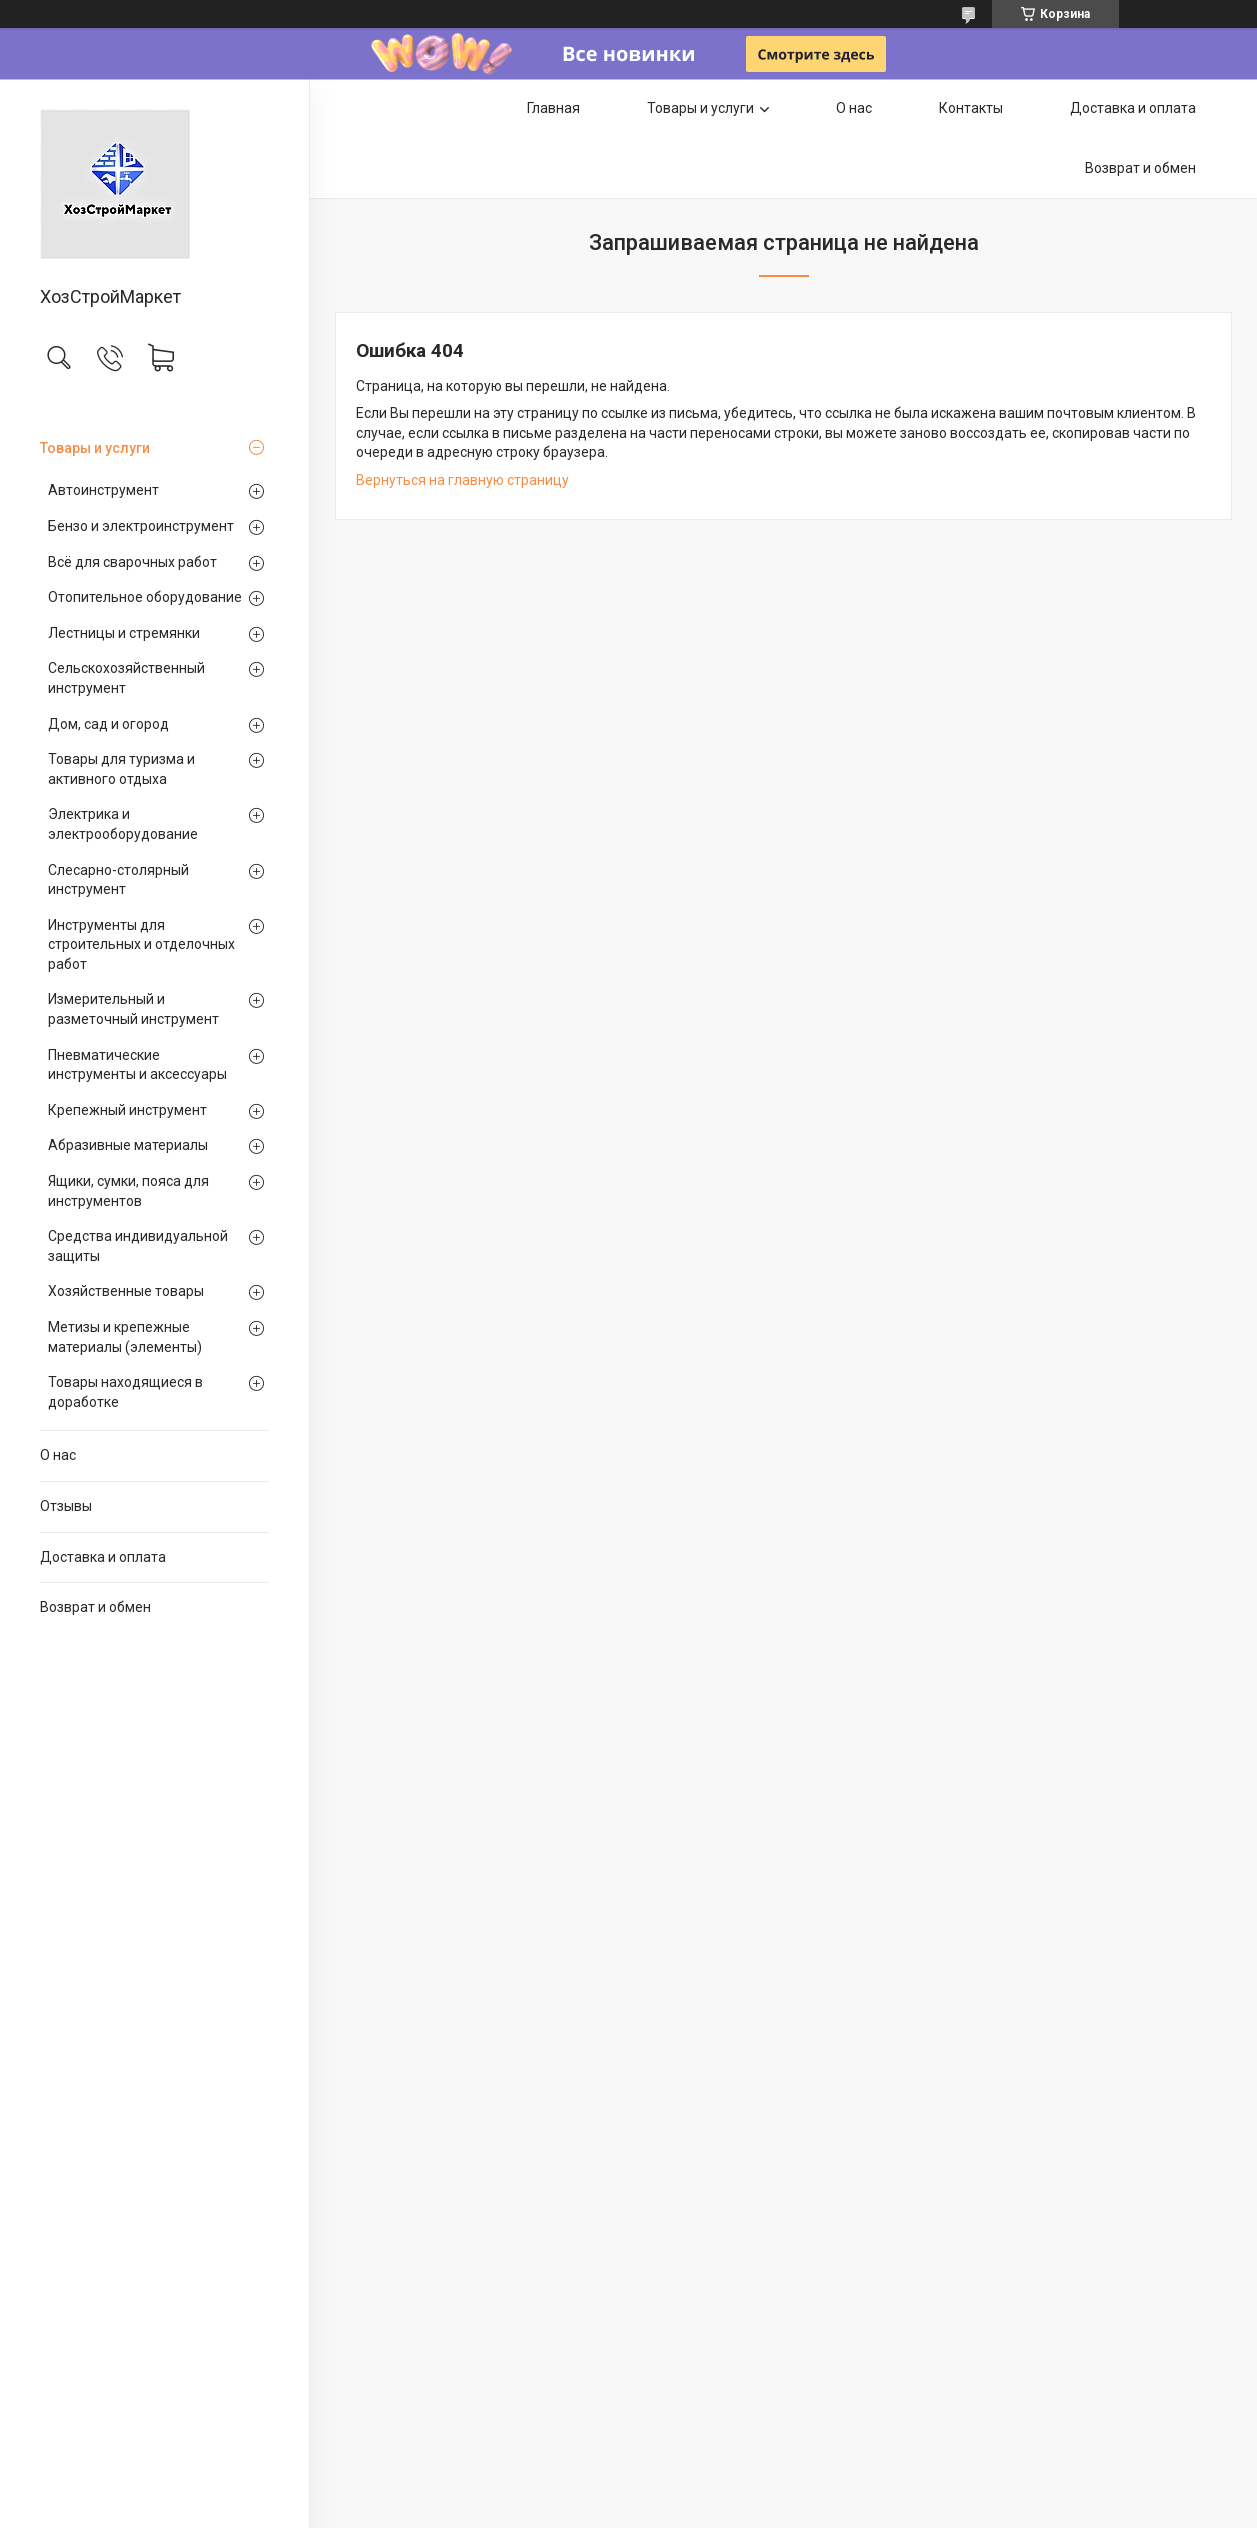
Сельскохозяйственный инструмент (126, 678)
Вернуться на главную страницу (462, 480)
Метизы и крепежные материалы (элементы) (125, 1337)
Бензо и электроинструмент (141, 526)
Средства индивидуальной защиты (138, 1246)
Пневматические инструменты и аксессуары (137, 1065)
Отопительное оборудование (145, 597)
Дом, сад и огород (108, 724)
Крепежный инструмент (127, 1110)
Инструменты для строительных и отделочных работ (141, 944)
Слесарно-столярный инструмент (118, 880)
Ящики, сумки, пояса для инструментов (128, 1191)
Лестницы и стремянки (124, 633)
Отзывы (66, 1506)
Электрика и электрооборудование (123, 824)
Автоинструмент (103, 490)
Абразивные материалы (128, 1145)
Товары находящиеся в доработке (125, 1392)
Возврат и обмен (95, 1607)
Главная (553, 108)
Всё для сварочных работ (132, 562)
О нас (58, 1455)
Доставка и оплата (103, 1557)
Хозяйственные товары (126, 1291)
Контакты (971, 108)
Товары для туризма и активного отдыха (121, 769)
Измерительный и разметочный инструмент (133, 1009)
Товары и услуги (95, 448)
